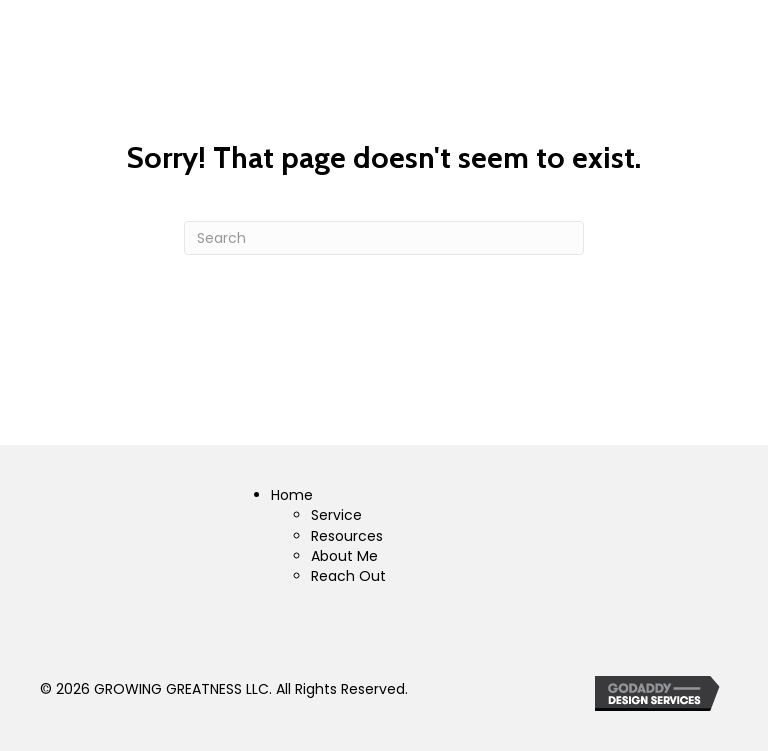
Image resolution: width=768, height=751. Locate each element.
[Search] (384, 238)
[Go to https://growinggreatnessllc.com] (384, 540)
